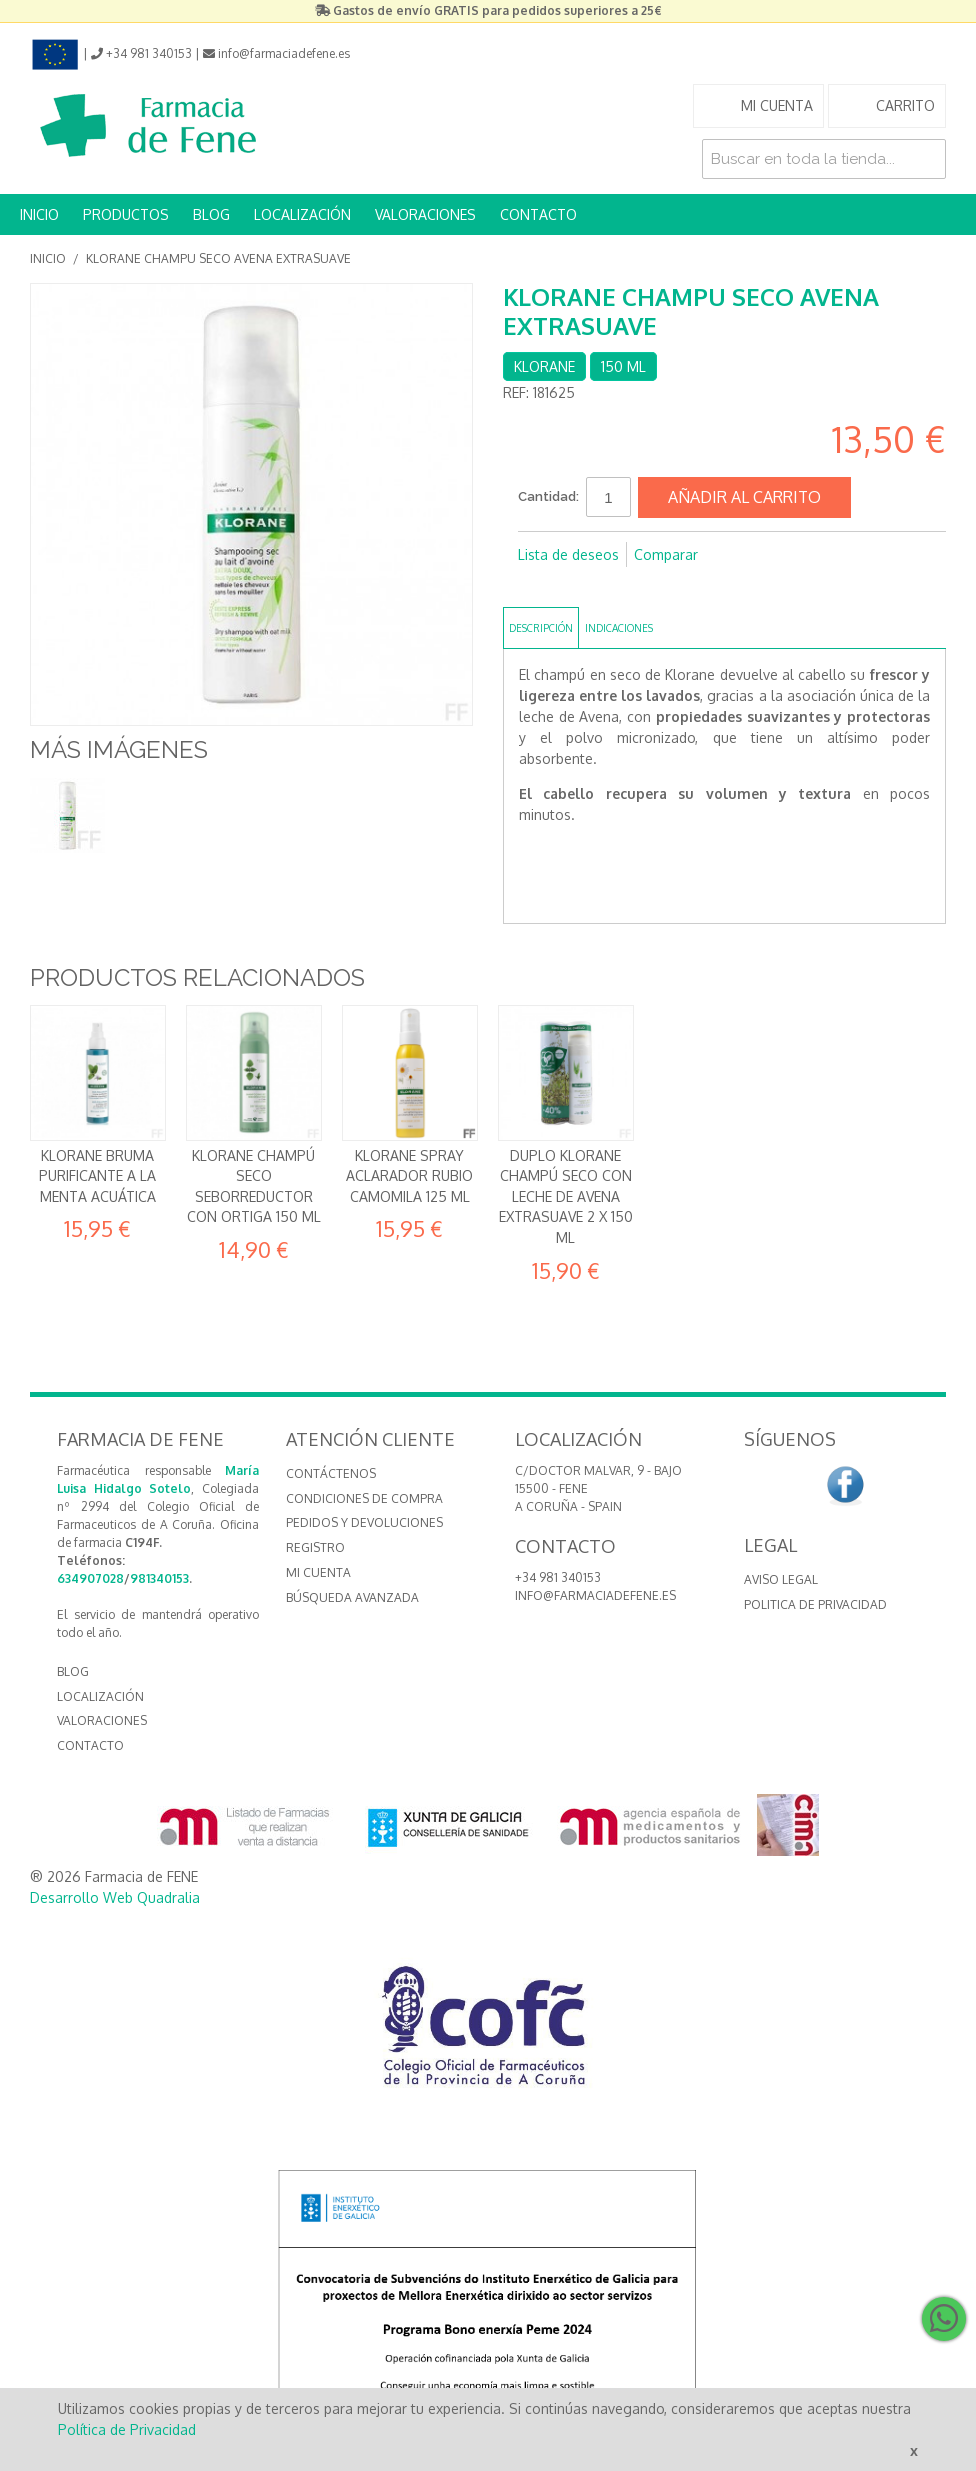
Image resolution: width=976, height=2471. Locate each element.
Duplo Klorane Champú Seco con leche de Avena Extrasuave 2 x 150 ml (566, 1196)
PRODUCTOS (126, 214)
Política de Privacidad (127, 2429)
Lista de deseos (568, 554)
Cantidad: (548, 496)
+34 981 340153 (558, 1577)
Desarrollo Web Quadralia (115, 1897)
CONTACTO (538, 214)
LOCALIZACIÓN (302, 214)
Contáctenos (331, 1473)
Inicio (48, 258)
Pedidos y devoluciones (364, 1522)
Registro (315, 1547)
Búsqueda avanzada (352, 1597)
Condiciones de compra (364, 1498)
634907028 (90, 1578)
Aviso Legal (781, 1579)
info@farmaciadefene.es (595, 1595)
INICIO (39, 214)
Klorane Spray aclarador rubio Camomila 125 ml (409, 1176)
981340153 (159, 1578)
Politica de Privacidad (815, 1604)
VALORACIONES (425, 214)
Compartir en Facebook (538, 587)
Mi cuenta (318, 1572)
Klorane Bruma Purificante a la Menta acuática (97, 1176)
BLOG (211, 214)
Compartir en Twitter (578, 587)
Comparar (666, 554)
